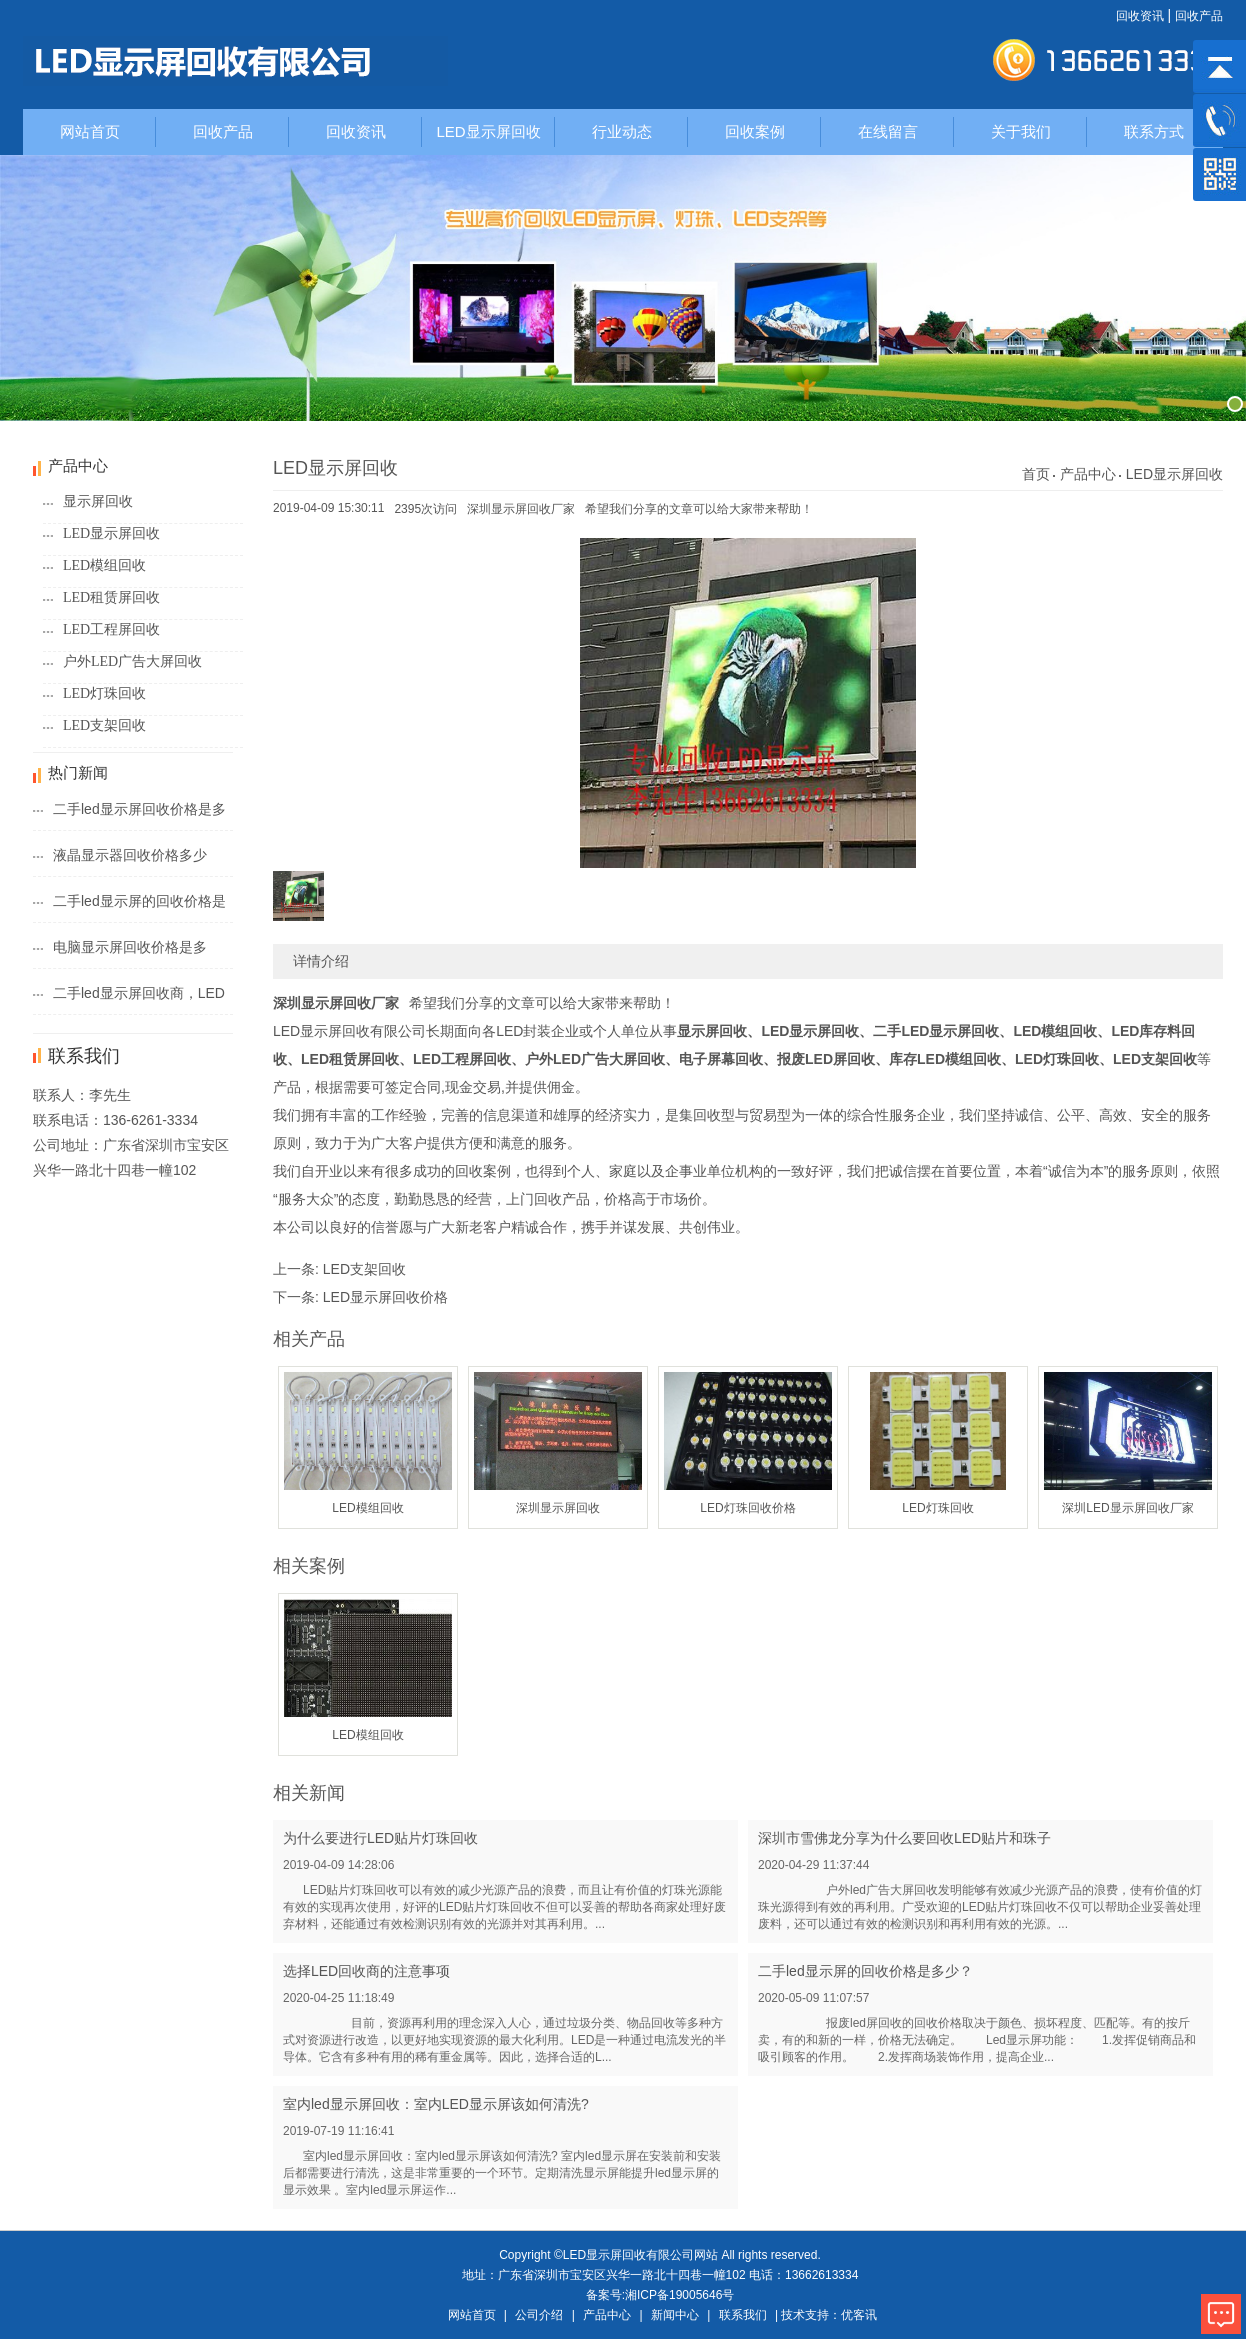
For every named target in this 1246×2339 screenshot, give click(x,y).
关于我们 (1021, 131)
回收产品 (1199, 16)
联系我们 (743, 2315)
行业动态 (622, 131)
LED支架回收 (104, 725)
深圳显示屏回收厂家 (521, 509)
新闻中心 (675, 2315)
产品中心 (1088, 474)
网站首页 (90, 131)
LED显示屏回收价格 (385, 1297)
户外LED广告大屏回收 (132, 661)
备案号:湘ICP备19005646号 (660, 2295)
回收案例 (755, 131)
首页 (1036, 474)
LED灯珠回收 (104, 693)
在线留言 (888, 131)
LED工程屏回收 (111, 629)
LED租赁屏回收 (111, 597)
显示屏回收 (98, 501)
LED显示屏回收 (488, 131)
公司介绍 (539, 2315)
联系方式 (1154, 131)
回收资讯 (1140, 16)
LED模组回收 (104, 565)
